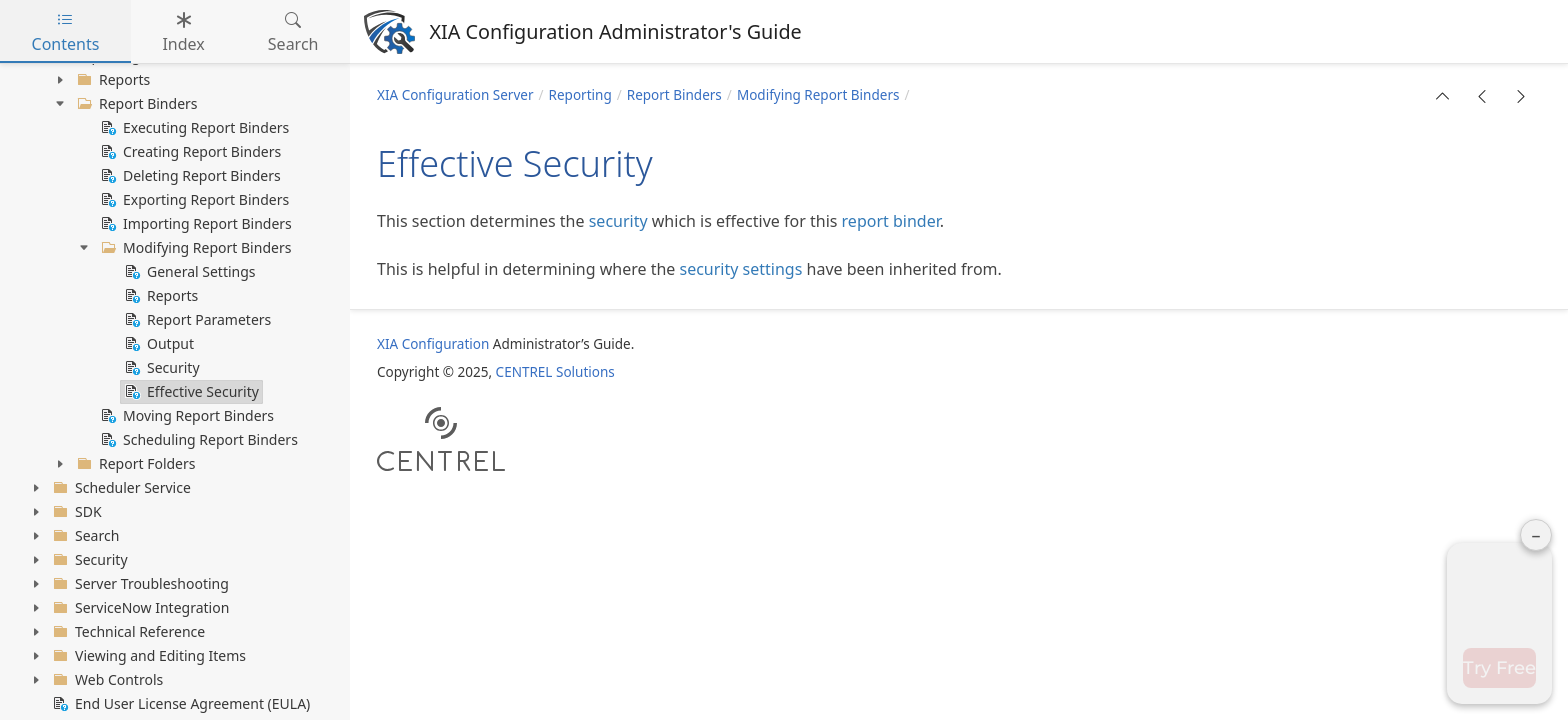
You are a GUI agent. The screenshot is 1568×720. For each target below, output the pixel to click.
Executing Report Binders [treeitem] (193, 128)
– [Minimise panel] (1536, 208)
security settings (741, 269)
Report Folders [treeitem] (134, 464)
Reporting (580, 95)
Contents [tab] (66, 32)
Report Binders (674, 95)
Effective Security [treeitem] (190, 392)
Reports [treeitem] (111, 80)
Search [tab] (293, 32)
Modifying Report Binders (818, 95)
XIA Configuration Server (455, 95)
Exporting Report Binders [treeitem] (193, 200)
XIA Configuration (433, 344)
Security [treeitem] (160, 368)
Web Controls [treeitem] (106, 680)
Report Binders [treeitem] (135, 104)
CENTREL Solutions (555, 372)
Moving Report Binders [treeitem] (185, 416)
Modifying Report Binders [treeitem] (194, 248)
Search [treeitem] (84, 536)
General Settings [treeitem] (188, 272)
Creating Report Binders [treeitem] (189, 152)
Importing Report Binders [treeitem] (194, 224)
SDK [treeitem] (75, 512)
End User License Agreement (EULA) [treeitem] (179, 704)
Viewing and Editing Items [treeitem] (147, 656)
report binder (891, 221)
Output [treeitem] (157, 344)
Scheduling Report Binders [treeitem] (197, 440)
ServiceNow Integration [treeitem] (139, 608)
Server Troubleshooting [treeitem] (139, 584)
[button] (1443, 96)
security (618, 221)
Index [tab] (183, 32)
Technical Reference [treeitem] (127, 632)
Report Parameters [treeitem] (196, 320)
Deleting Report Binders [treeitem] (189, 176)
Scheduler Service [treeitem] (120, 488)
